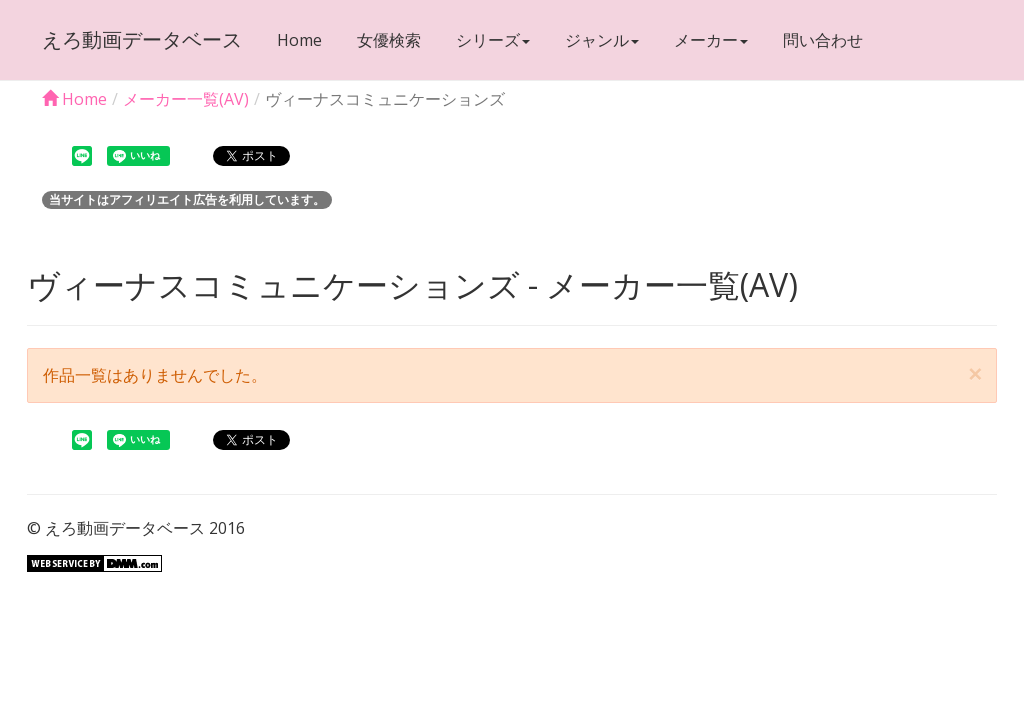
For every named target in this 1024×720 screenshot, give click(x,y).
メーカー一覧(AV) (186, 99)
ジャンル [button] (602, 40)
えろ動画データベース (142, 39)
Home (299, 40)
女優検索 (389, 40)
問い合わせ (823, 40)
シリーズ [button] (493, 40)
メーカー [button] (711, 40)
